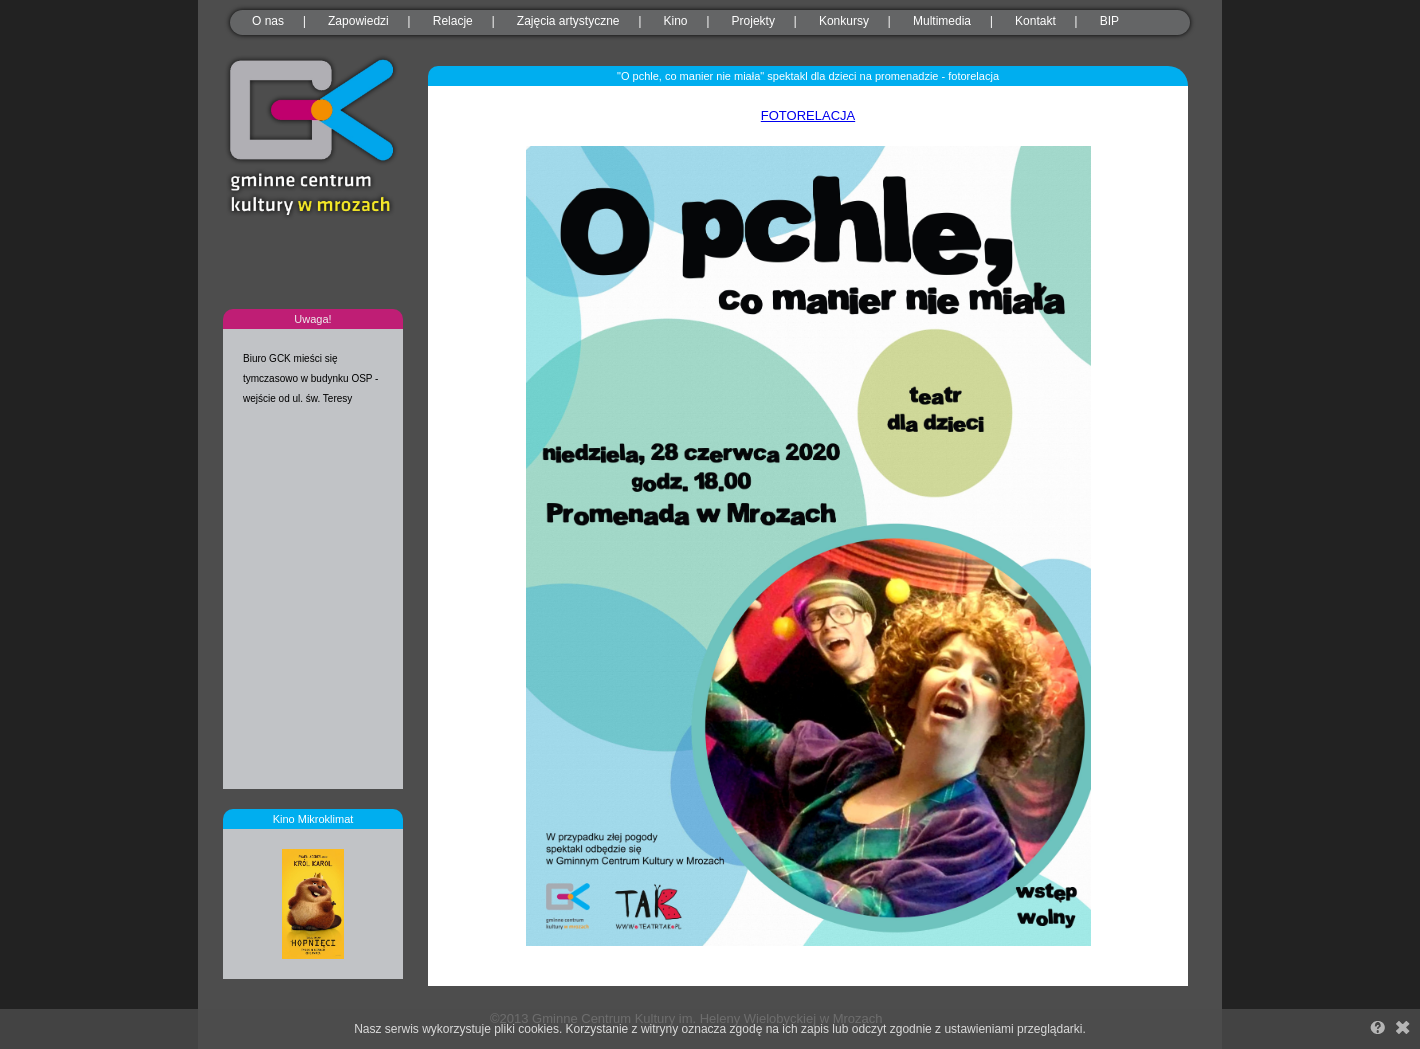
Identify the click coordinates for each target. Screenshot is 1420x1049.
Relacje (453, 21)
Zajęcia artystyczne (568, 21)
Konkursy (844, 21)
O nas (268, 21)
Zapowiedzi (358, 21)
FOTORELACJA (808, 115)
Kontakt (1035, 21)
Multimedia (942, 21)
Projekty (753, 21)
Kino (676, 21)
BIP (1109, 21)
